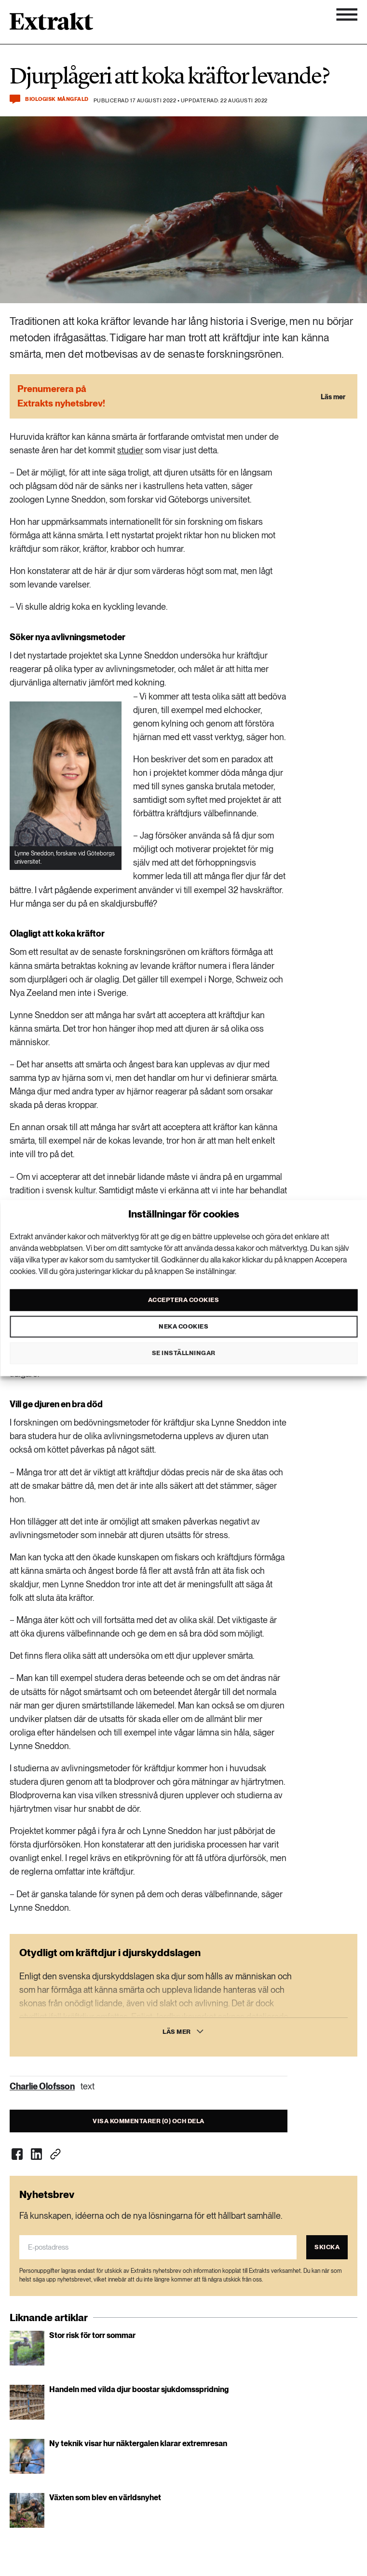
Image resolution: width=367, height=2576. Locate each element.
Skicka (327, 2247)
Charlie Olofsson (42, 2086)
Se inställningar (184, 1353)
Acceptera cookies (183, 1299)
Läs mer (177, 2031)
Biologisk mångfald (57, 99)
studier (130, 450)
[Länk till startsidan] (51, 24)
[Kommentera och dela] (15, 99)
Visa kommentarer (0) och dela (148, 2121)
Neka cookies (183, 1326)
